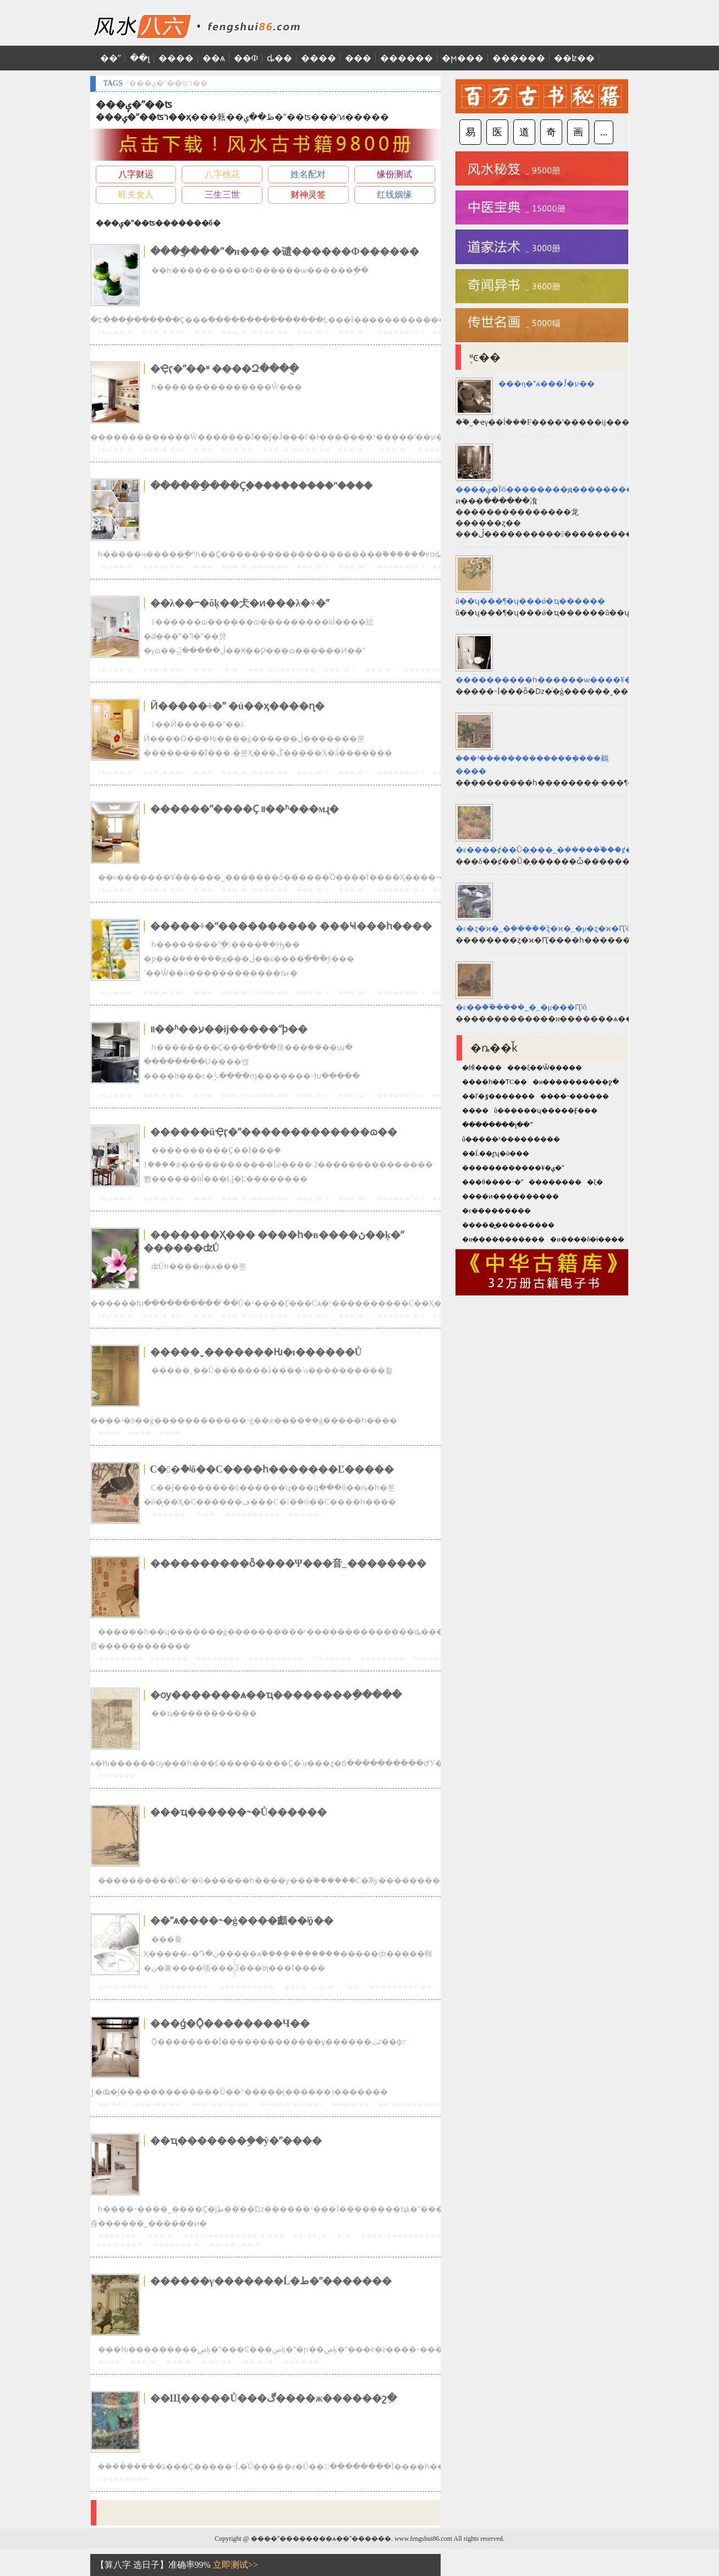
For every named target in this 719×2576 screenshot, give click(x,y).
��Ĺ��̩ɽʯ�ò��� (495, 1153)
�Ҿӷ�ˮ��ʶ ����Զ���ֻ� (224, 368)
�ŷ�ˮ (345, 2236)
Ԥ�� (351, 1987)
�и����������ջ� (576, 1082)
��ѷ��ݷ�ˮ (310, 2236)
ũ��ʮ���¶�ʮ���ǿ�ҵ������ (530, 601)
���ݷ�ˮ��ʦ (163, 332)
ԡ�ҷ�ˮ (325, 1987)
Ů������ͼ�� (123, 2479)
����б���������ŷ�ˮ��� (233, 2236)
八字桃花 (222, 174)
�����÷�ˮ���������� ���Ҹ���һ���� (291, 926)
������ (406, 58)
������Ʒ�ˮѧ (400, 332)
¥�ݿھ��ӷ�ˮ (116, 332)
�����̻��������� (508, 1225)
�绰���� (482, 1067)
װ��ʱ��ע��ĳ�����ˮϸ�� (229, 1029)
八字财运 (135, 174)
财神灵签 (308, 194)
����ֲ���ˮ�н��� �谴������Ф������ (284, 251)
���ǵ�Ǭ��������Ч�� (230, 2023)
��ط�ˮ (110, 2362)
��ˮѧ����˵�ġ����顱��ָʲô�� (241, 1920)
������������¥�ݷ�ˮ (513, 1168)
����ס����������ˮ (402, 2236)
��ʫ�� (574, 58)
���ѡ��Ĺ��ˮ (158, 2104)
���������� (252, 1514)
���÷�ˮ (180, 2362)
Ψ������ (169, 1658)
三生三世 (222, 194)
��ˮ (110, 58)
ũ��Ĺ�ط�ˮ (258, 2362)
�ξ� (595, 1182)
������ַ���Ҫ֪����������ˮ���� (261, 485)
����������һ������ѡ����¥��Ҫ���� (565, 680)
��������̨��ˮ (247, 1987)
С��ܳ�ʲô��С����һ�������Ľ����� (272, 1469)
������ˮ (169, 1514)
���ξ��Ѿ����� (544, 1067)
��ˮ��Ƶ (112, 2104)
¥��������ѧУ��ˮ (400, 1987)
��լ (140, 58)
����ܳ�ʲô (304, 1514)
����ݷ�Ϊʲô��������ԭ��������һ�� (554, 489)
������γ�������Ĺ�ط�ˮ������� (271, 2281)
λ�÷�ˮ (230, 669)
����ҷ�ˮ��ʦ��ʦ (291, 2104)
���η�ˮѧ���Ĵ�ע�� (546, 384)
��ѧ (213, 58)
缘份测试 (394, 174)
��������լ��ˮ (497, 1125)
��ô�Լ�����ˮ (124, 1987)
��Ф (246, 58)
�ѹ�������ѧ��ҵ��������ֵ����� (276, 1694)
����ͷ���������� (510, 1196)
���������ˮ (185, 1987)
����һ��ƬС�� (494, 1082)
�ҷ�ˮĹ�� (216, 2362)
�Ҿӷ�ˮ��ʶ (237, 449)
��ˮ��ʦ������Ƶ (410, 2104)
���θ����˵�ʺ (492, 1182)
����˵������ (574, 1096)
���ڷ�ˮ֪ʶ (353, 332)
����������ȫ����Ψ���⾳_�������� (288, 1563)
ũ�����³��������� (511, 1139)
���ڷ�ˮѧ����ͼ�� (254, 332)
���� (176, 58)
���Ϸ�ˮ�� (350, 2104)
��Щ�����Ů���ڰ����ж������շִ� (273, 2398)
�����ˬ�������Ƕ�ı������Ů (256, 1352)
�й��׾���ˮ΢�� (203, 332)
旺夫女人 (135, 194)
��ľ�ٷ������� (498, 1096)
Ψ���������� (441, 1658)
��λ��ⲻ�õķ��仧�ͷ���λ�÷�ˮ (240, 603)
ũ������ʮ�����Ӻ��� (545, 1110)
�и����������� (503, 1239)
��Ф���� (117, 1776)
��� (358, 58)
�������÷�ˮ (177, 2244)
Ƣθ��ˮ (206, 1514)
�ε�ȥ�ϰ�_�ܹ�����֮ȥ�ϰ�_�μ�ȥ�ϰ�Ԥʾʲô (542, 929)
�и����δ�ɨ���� (587, 1239)
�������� (120, 1658)
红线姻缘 (394, 194)
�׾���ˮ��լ (302, 2362)
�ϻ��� (463, 58)
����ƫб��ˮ (118, 2236)
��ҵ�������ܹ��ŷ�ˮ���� (236, 2140)
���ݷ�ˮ (144, 2362)
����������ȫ (277, 1658)
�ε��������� (496, 1211)
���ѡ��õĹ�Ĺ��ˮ (221, 2104)
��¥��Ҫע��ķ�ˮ (236, 2244)
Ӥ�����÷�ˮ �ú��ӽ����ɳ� (237, 706)
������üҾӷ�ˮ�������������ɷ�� (273, 1131)
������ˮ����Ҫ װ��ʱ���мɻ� (244, 808)
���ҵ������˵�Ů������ (238, 1812)
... (604, 132)
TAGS (113, 83)
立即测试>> (235, 2564)
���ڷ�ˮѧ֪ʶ (313, 332)
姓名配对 (308, 174)
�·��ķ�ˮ (161, 2236)
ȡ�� (279, 58)
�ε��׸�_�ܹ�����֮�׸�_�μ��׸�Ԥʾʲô (520, 1007)
